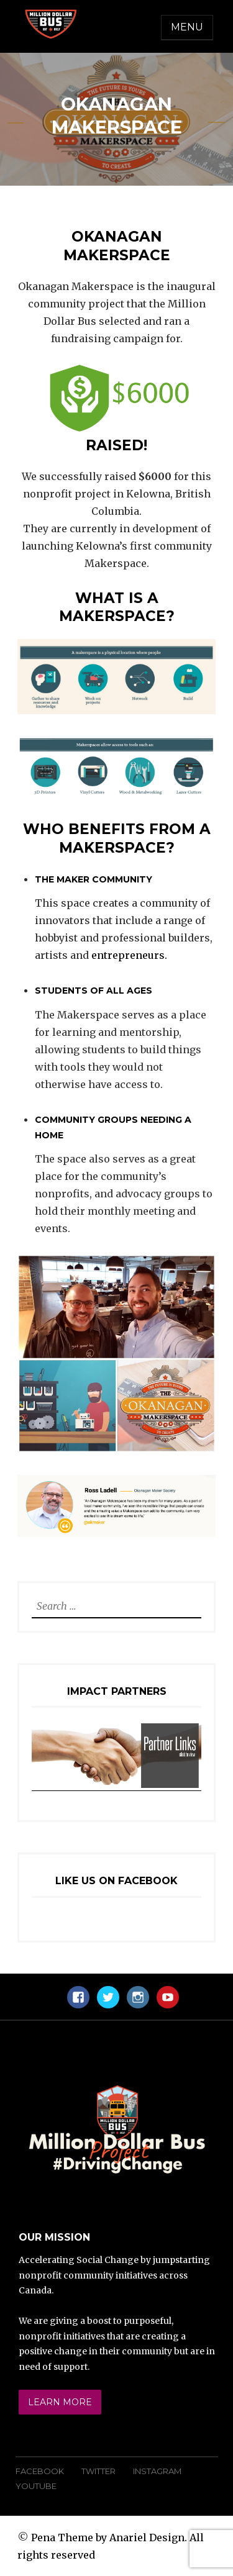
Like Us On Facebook (116, 1881)
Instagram (157, 2471)
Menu (187, 27)
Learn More (60, 2402)
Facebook (40, 2471)
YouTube (36, 2486)
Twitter (98, 2471)
